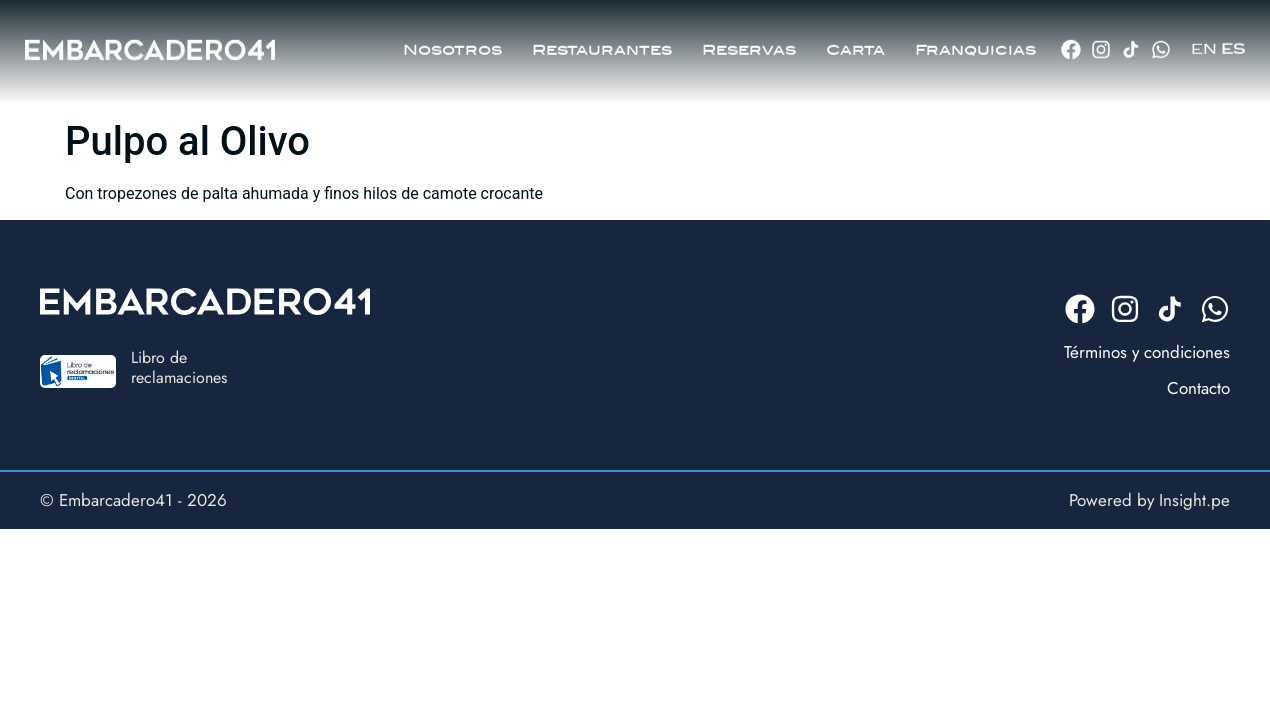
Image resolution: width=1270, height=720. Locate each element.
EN (1204, 40)
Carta (855, 41)
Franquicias (975, 41)
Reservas (749, 41)
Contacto (1198, 388)
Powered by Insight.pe (1149, 500)
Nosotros (452, 41)
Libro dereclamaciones (179, 367)
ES (1233, 40)
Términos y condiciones (1147, 352)
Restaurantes (602, 41)
